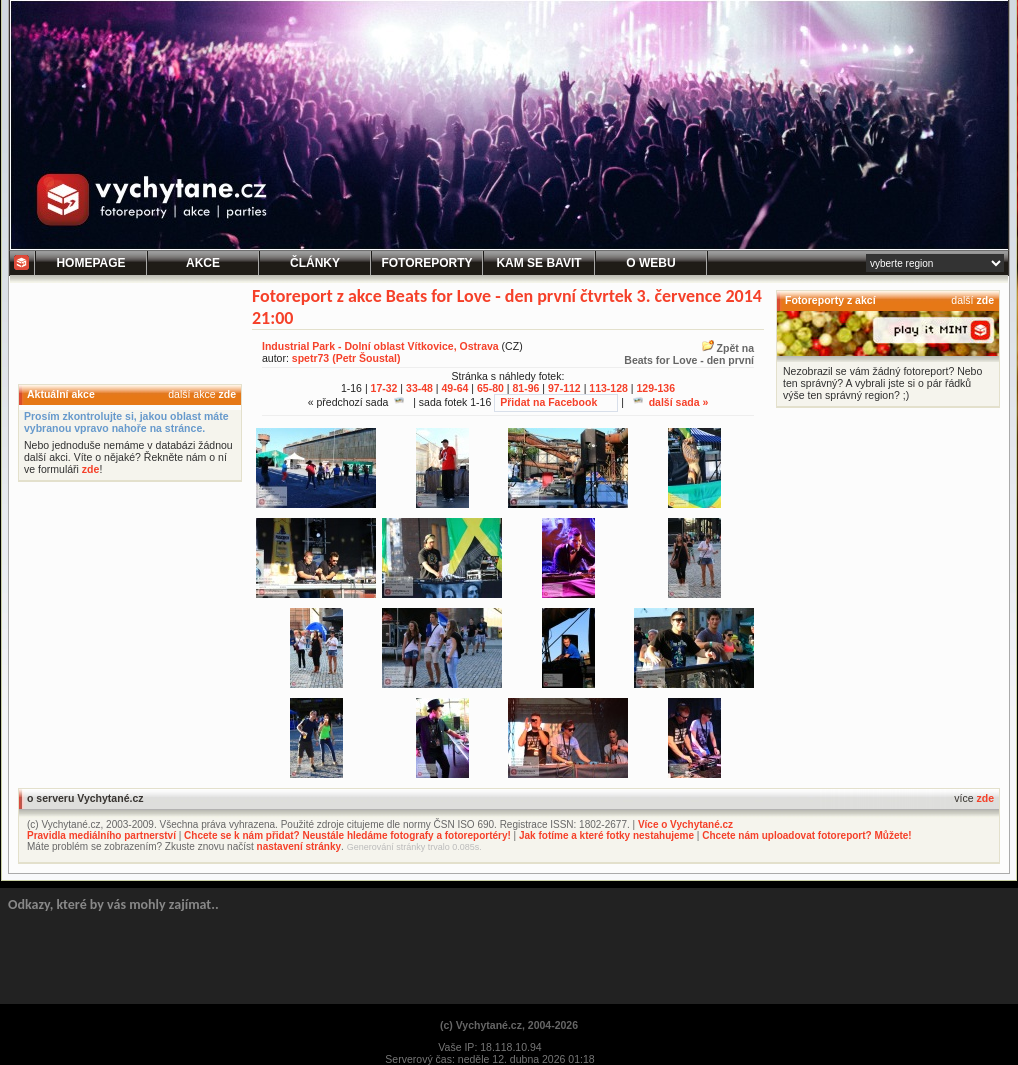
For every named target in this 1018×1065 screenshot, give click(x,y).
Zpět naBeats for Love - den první (689, 354)
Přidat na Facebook (548, 402)
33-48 (419, 388)
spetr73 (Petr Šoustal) (346, 358)
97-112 (564, 388)
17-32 (384, 388)
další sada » (671, 402)
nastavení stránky (299, 846)
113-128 (608, 388)
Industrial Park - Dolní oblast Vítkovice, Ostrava (380, 346)
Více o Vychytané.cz (685, 824)
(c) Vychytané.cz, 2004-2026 (509, 1025)
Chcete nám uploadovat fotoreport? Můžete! (806, 835)
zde (227, 394)
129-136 (655, 388)
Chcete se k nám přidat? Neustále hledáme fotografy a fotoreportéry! (347, 835)
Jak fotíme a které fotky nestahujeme (606, 835)
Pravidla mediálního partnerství (101, 835)
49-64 (455, 388)
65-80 (490, 388)
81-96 (525, 388)
